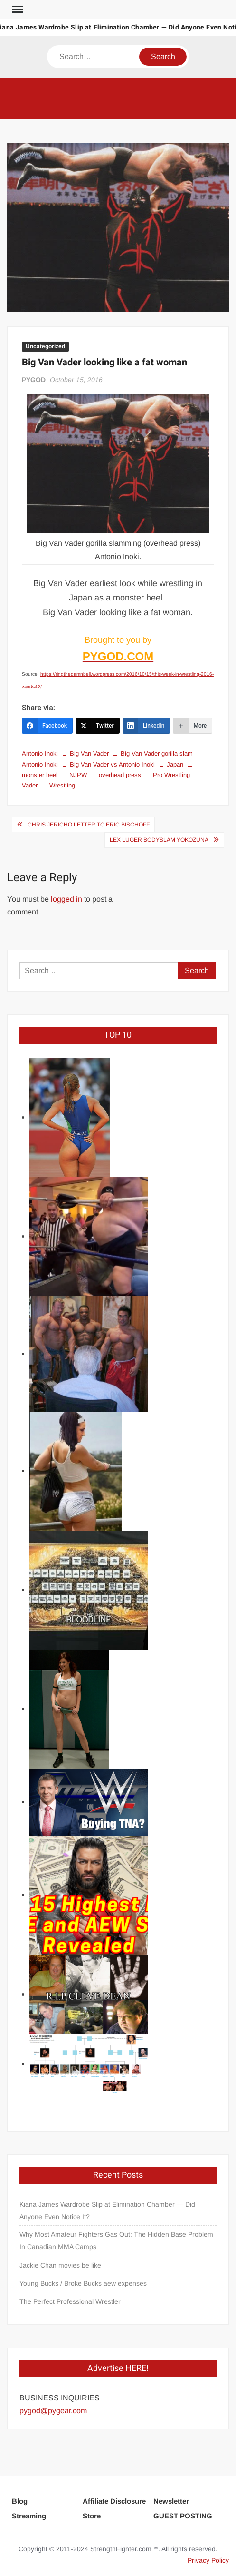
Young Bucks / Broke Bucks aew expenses (83, 2283)
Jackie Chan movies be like (60, 2265)
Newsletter (171, 2501)
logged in (66, 899)
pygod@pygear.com (53, 2411)
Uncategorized (45, 346)
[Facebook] (47, 726)
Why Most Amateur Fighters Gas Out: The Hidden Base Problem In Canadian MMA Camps (116, 2241)
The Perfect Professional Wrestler (70, 2301)
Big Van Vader (89, 753)
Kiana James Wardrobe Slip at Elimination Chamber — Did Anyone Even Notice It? (107, 2211)
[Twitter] (98, 726)
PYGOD (34, 379)
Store (92, 2516)
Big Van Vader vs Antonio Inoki (112, 764)
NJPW (78, 774)
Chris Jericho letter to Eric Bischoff (89, 824)
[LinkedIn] (146, 726)
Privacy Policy (208, 2560)
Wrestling (62, 785)
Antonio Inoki (40, 753)
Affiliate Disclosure (114, 2501)
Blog (20, 2501)
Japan (175, 764)
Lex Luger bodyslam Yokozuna (159, 839)
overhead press (120, 774)
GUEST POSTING (182, 2516)
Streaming (29, 2516)
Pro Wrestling (171, 774)
